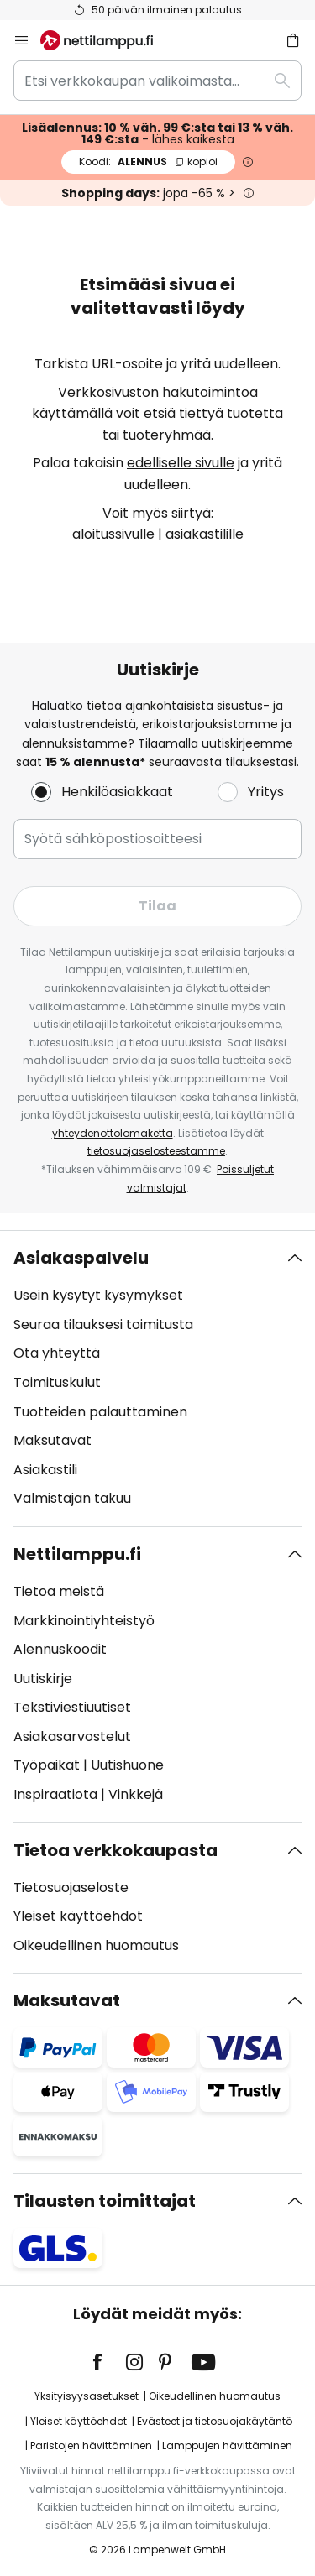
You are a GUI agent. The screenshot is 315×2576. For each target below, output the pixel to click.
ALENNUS (148, 161)
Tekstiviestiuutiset (72, 1707)
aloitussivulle (113, 534)
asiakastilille (204, 534)
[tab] (157, 1378)
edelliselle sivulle (180, 462)
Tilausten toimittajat (104, 2201)
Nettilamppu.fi (77, 1554)
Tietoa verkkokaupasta (115, 1850)
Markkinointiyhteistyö (84, 1620)
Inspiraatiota (55, 1794)
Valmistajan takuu (72, 1498)
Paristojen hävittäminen (91, 2445)
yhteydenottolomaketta (112, 1133)
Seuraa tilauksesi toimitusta (103, 1324)
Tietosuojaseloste (71, 1887)
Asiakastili (45, 1469)
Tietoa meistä (58, 1591)
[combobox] (157, 80)
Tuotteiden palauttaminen (100, 1411)
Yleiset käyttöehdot (78, 1916)
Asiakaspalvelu (81, 1258)
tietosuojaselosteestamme (156, 1151)
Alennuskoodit (60, 1649)
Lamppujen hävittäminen (227, 2445)
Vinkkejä (135, 1794)
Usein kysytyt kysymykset (98, 1295)
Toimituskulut (57, 1382)
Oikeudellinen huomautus (96, 1945)
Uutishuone (127, 1765)
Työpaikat (46, 1765)
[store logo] (106, 40)
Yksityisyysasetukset (86, 2396)
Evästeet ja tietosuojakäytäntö (214, 2421)
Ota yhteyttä (56, 1353)
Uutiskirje (42, 1678)
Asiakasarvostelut (72, 1736)
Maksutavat (52, 1440)
